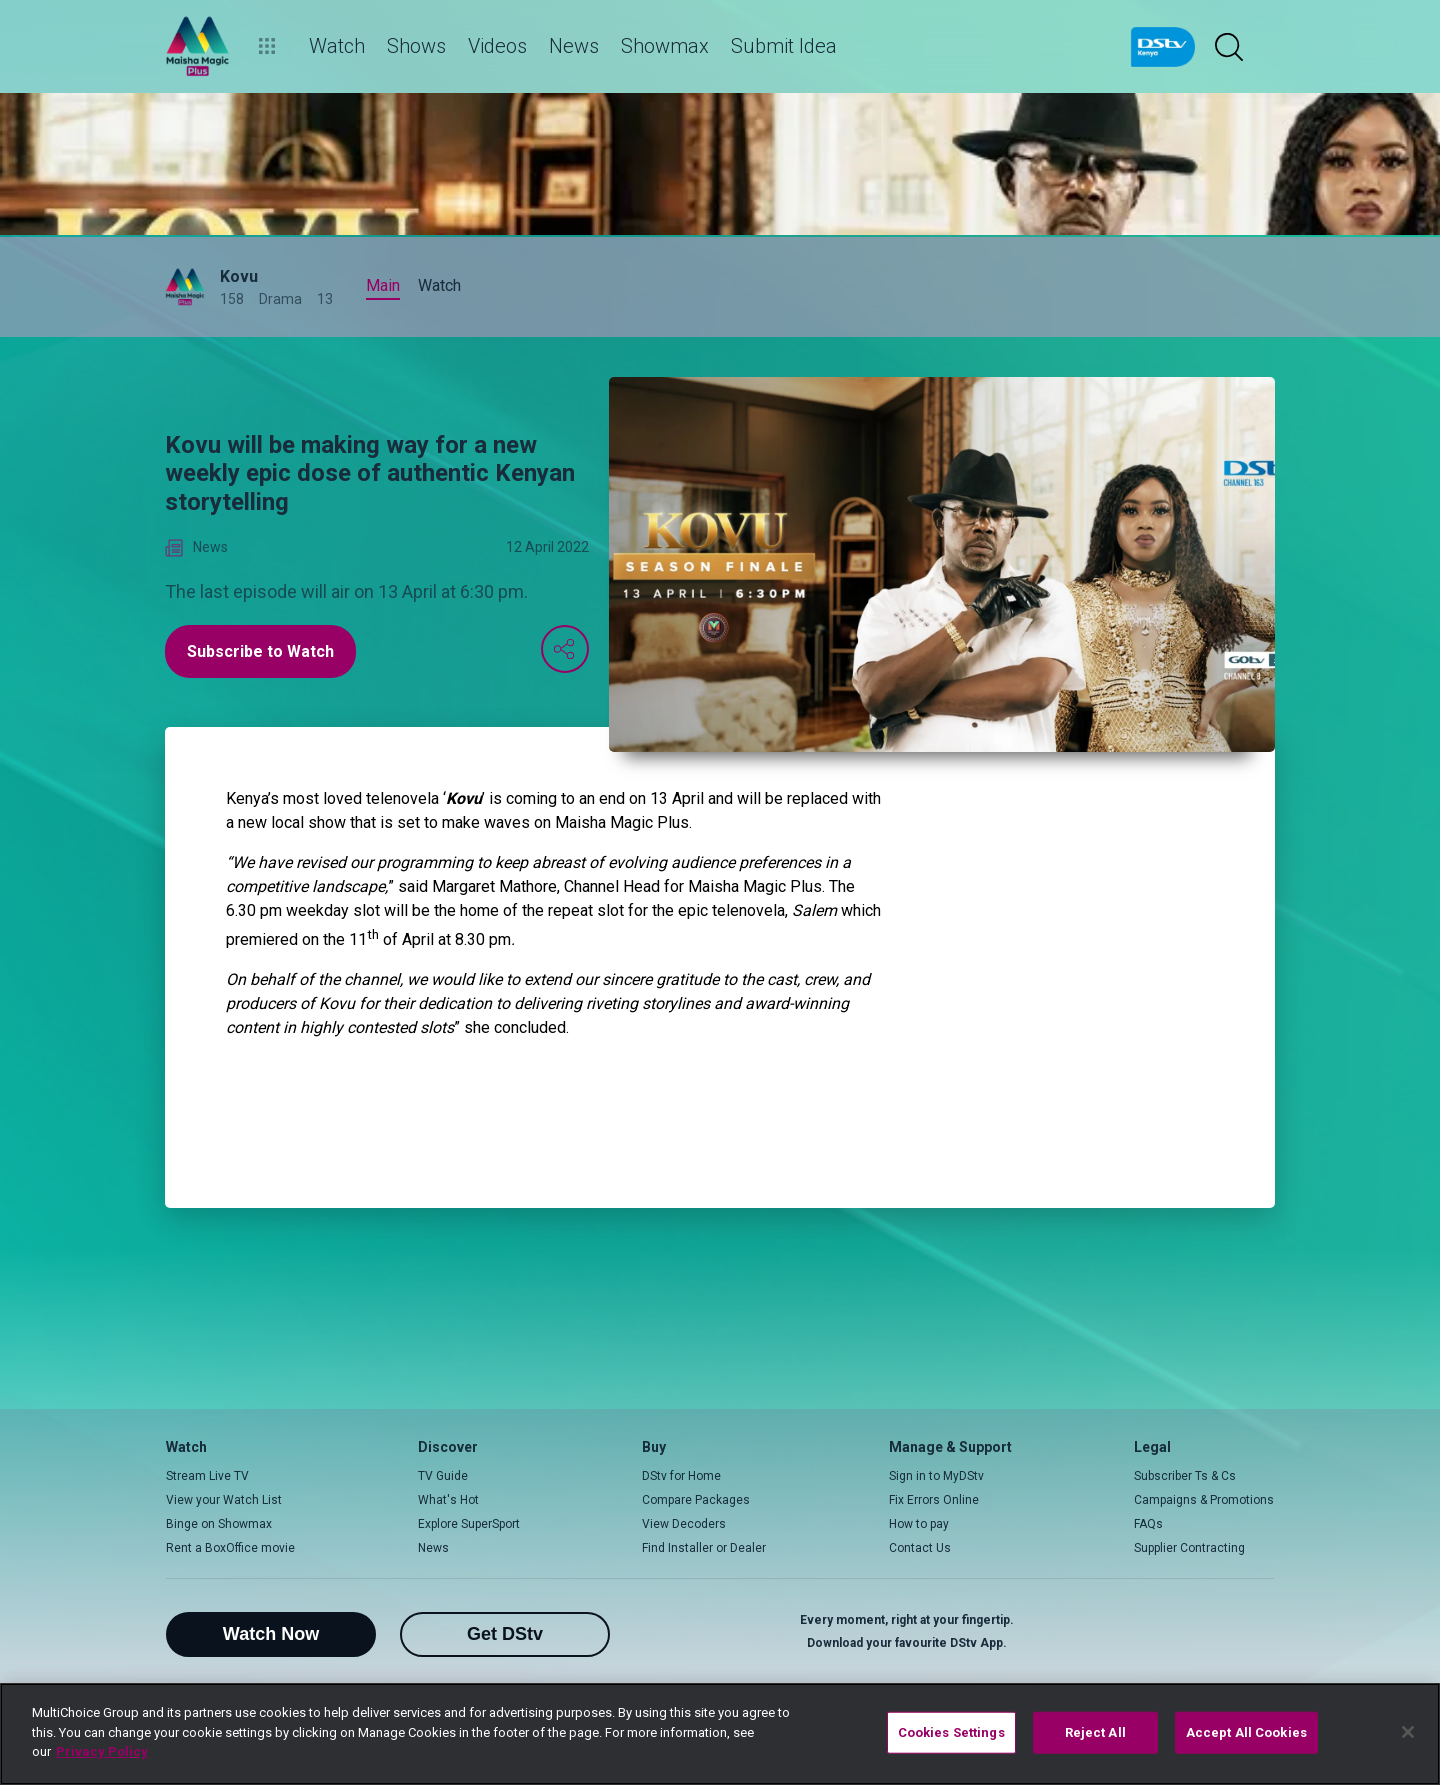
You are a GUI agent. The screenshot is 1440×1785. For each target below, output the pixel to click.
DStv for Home (681, 1476)
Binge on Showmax (219, 1524)
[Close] (1408, 1732)
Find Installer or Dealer (704, 1548)
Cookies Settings (951, 1732)
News (433, 1548)
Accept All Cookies (1246, 1732)
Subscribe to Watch (260, 651)
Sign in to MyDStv (936, 1476)
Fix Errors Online (934, 1500)
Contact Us (920, 1548)
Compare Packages (696, 1500)
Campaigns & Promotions (1204, 1500)
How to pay (919, 1524)
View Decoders (684, 1524)
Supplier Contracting (1189, 1548)
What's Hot (448, 1500)
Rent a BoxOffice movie (230, 1548)
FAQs (1148, 1524)
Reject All (1095, 1732)
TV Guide (443, 1476)
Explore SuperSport (469, 1524)
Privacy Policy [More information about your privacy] (102, 1751)
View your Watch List (224, 1500)
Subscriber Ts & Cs (1185, 1476)
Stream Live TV (207, 1476)
